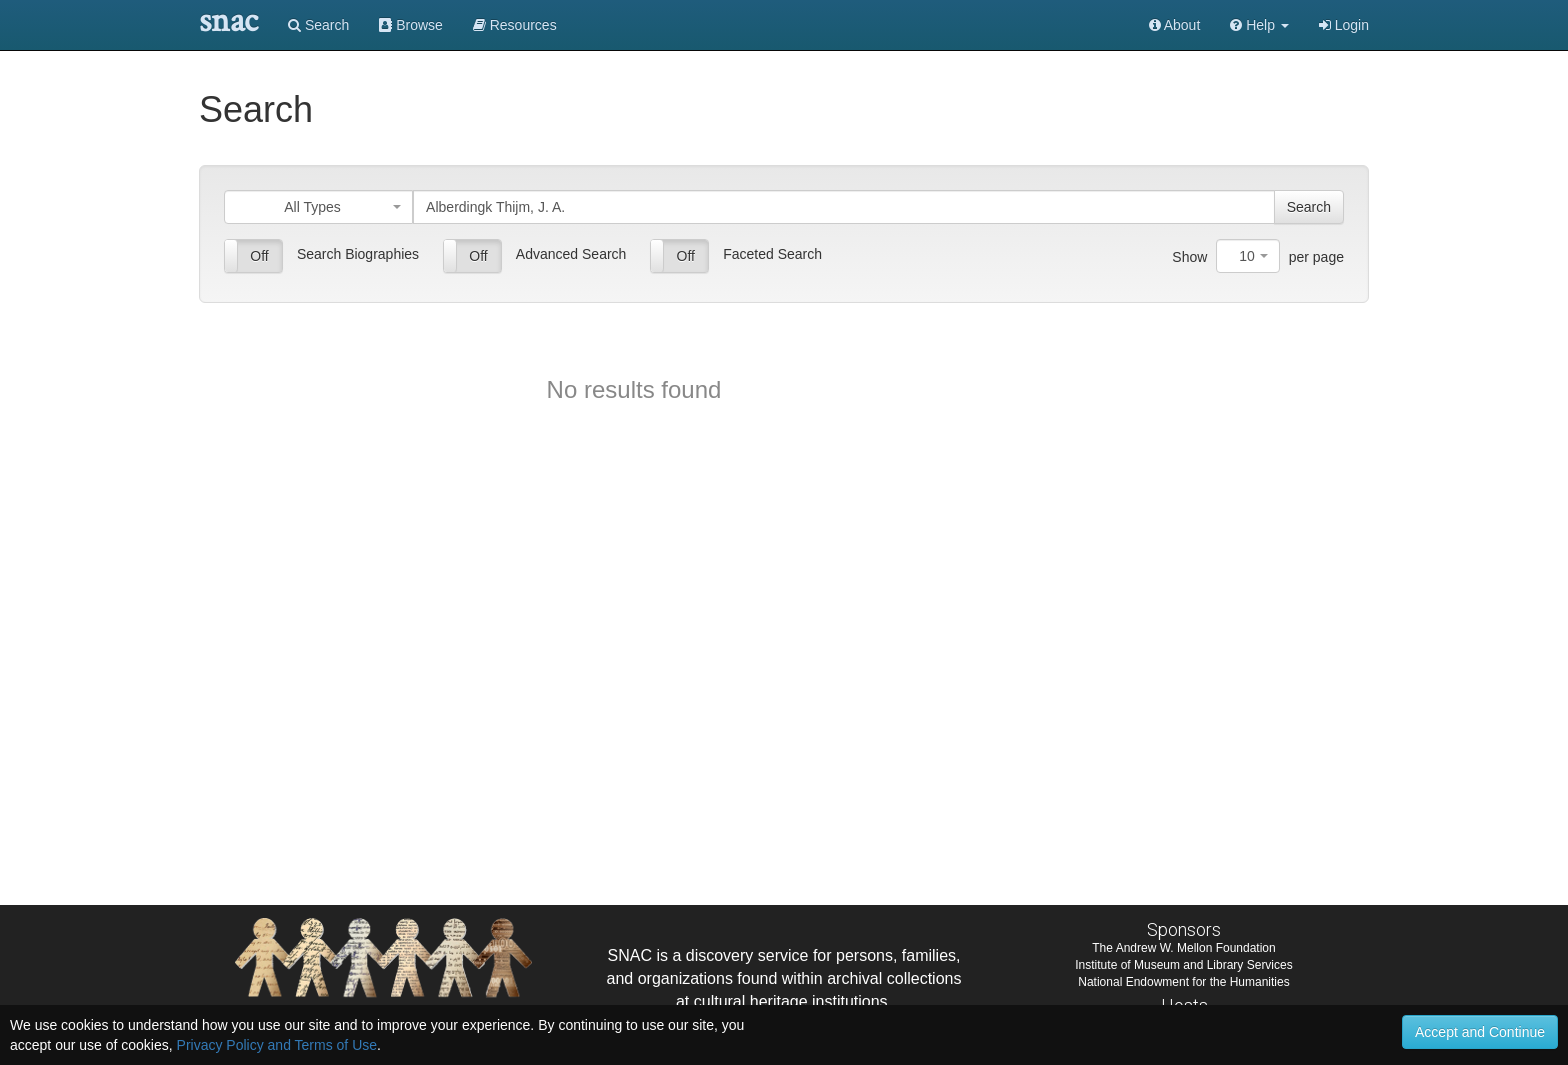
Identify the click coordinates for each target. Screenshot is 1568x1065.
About (1175, 25)
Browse (411, 25)
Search (318, 25)
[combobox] (318, 207)
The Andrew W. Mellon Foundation (1183, 948)
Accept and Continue (1480, 1032)
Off (259, 256)
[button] (1259, 25)
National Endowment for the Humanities (1183, 982)
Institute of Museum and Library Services (1183, 965)
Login (1344, 25)
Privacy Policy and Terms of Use (277, 1045)
